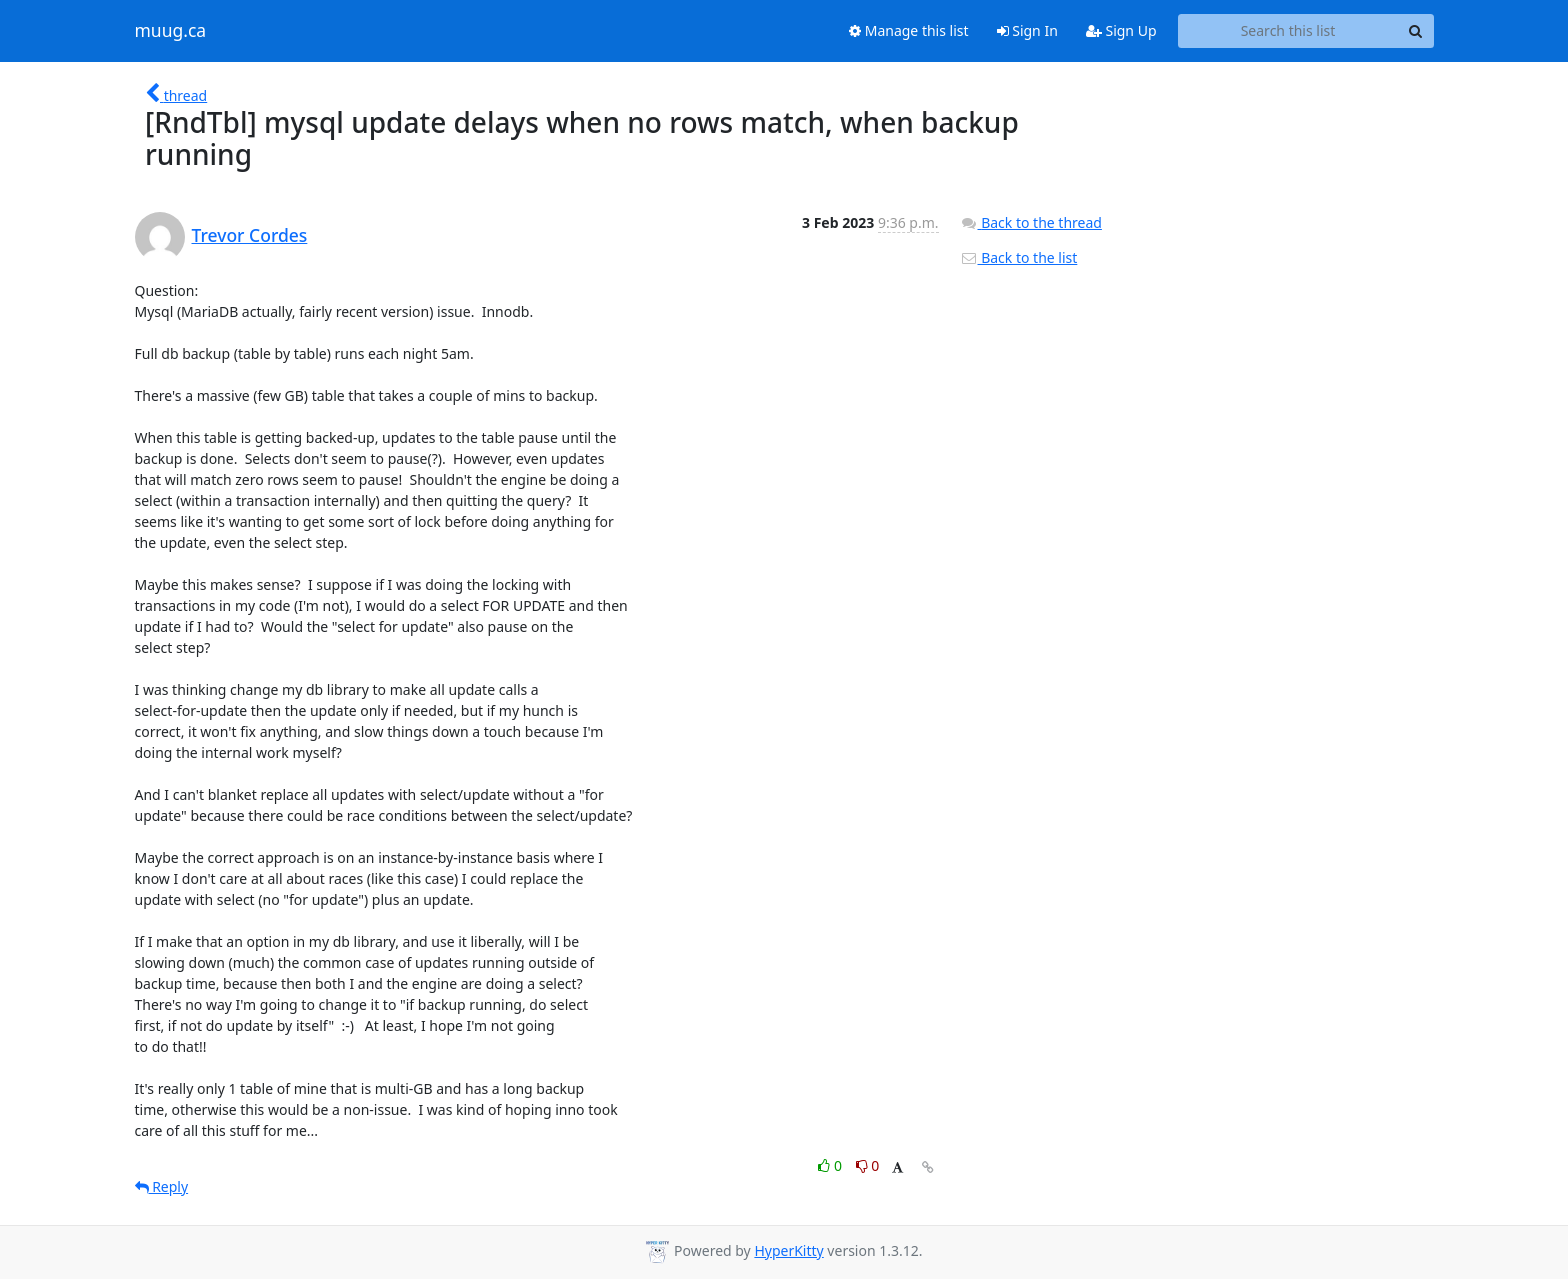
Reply (162, 1186)
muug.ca (171, 31)
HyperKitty (788, 1250)
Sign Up (1121, 30)
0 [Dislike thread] (868, 1165)
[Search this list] (1288, 31)
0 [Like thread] (831, 1165)
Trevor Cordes (250, 235)
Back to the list (1019, 257)
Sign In (1027, 30)
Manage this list (909, 30)
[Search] (1416, 31)
